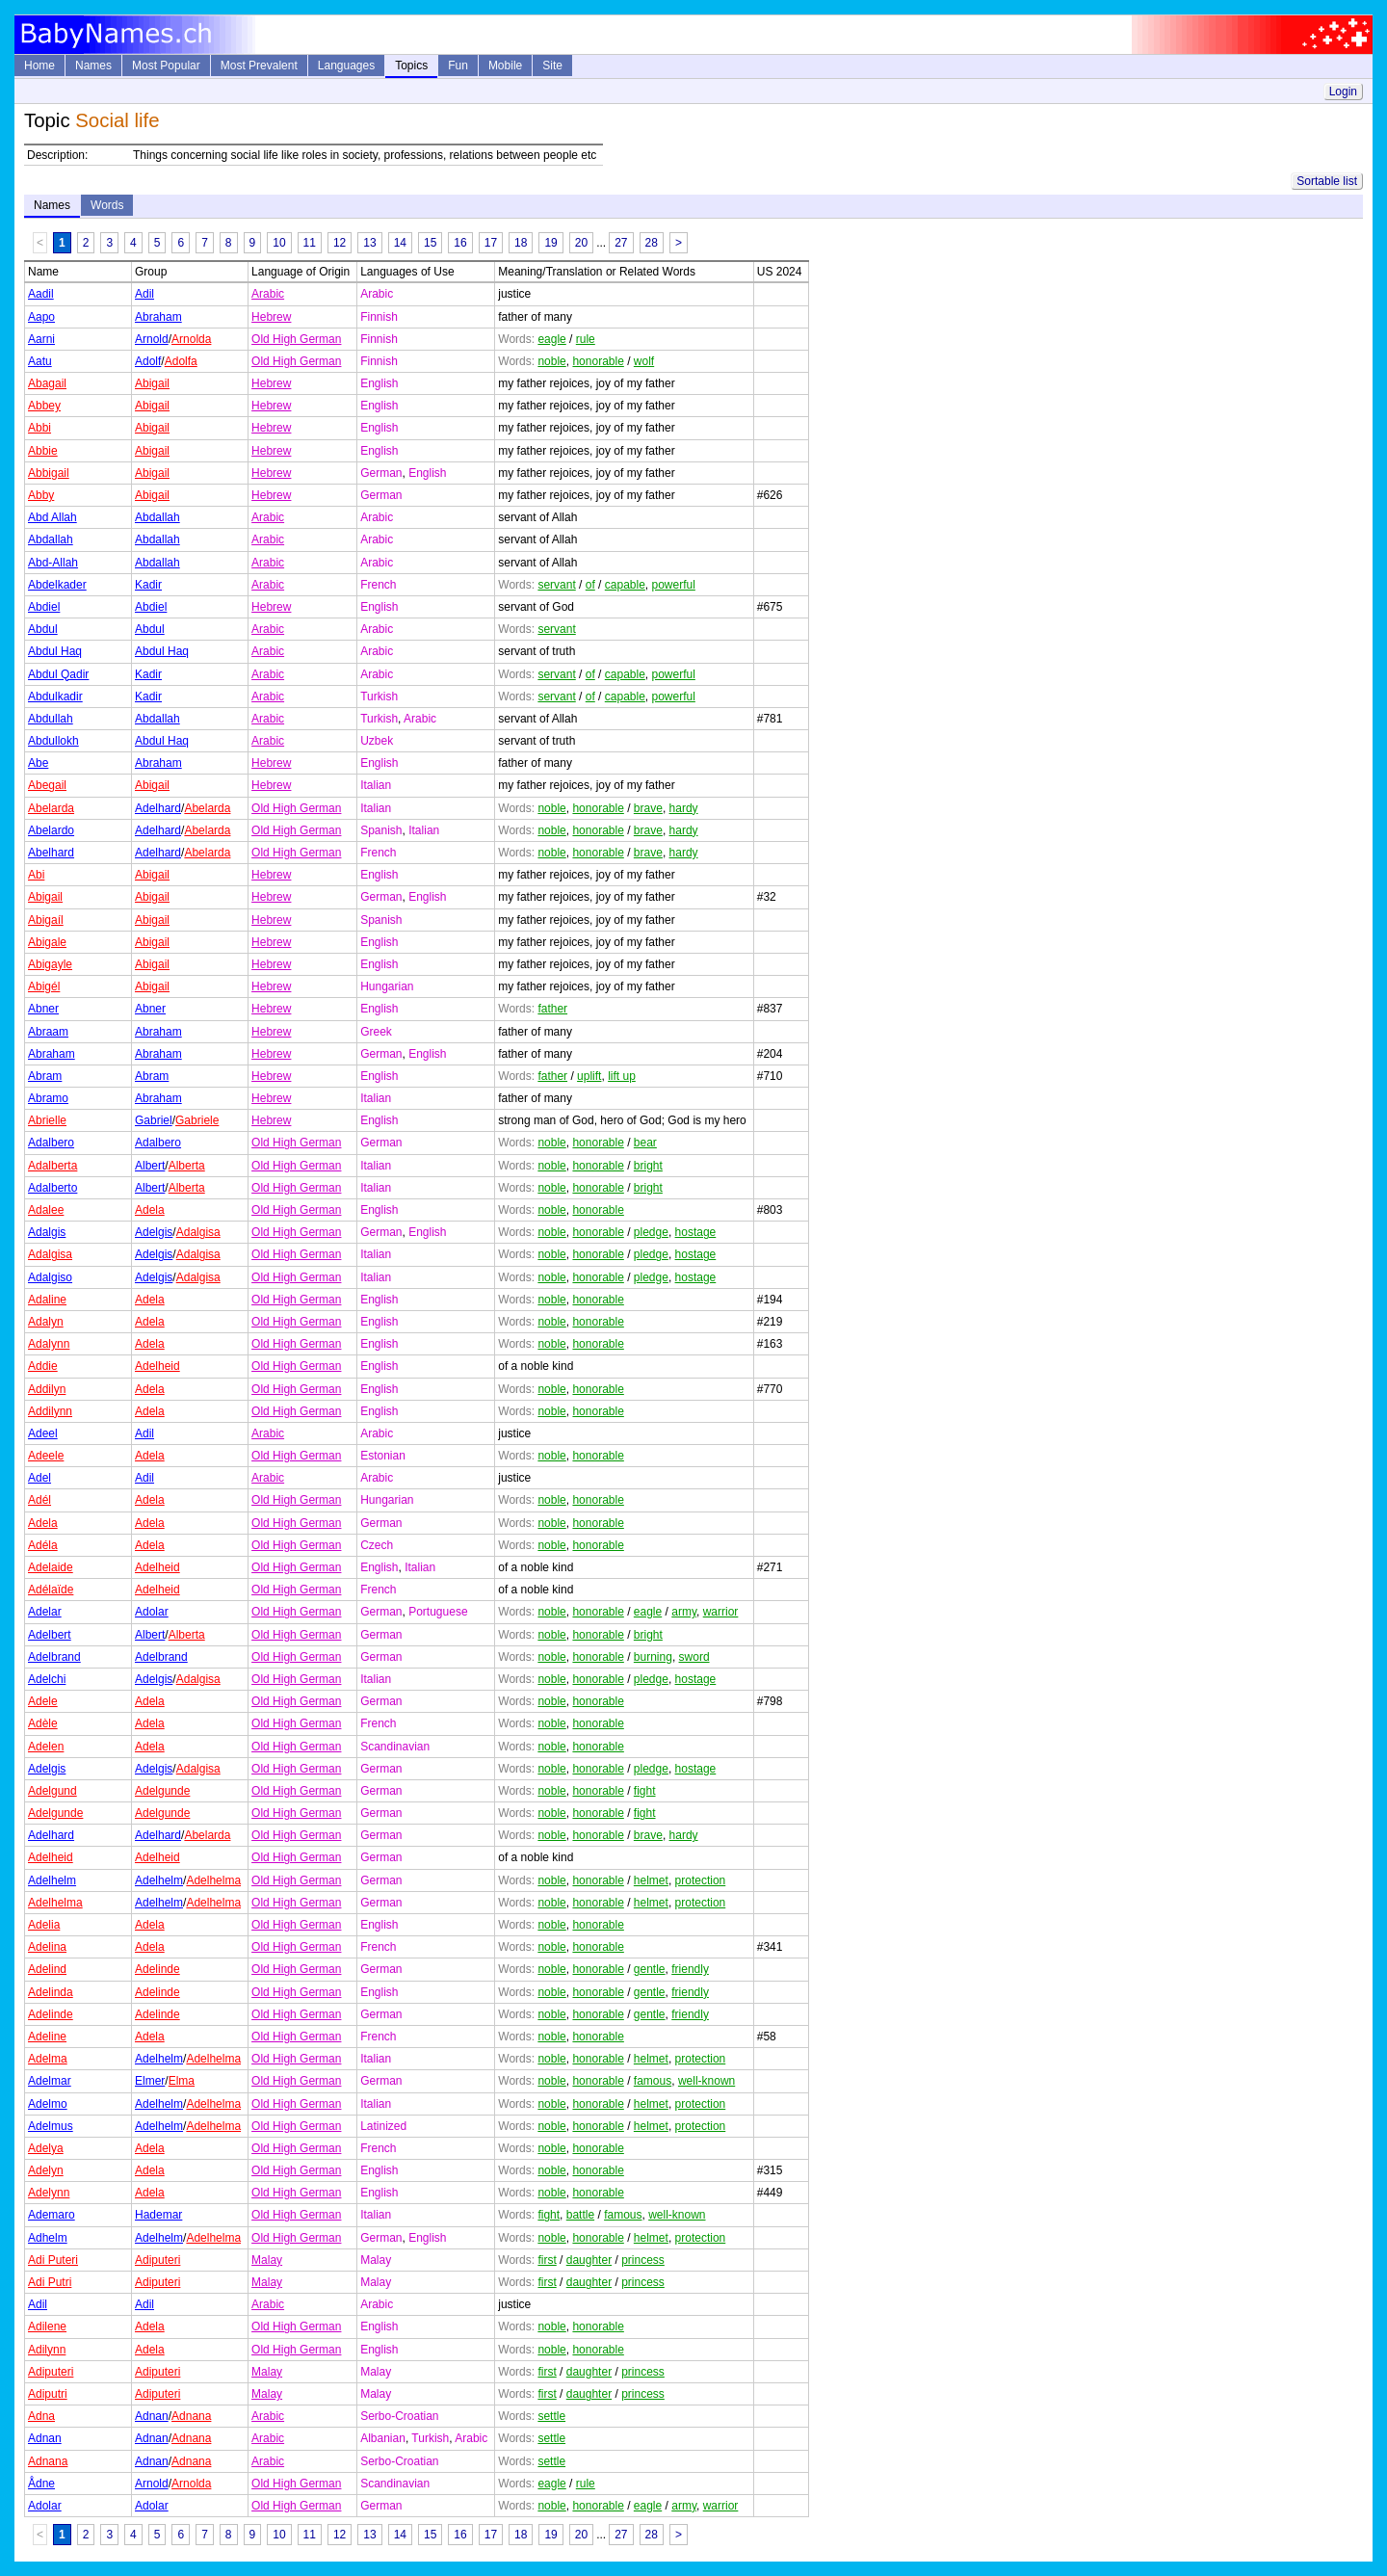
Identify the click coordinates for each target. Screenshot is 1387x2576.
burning (653, 1657)
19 (550, 243)
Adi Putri (49, 2282)
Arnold (152, 339)
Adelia (44, 1925)
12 (339, 243)
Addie (43, 1366)
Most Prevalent (259, 65)
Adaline (47, 1299)
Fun (458, 65)
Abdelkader (57, 584)
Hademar (158, 2214)
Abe (38, 763)
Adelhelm (52, 1880)
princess (643, 2260)
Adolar (152, 1611)
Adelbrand (54, 1657)
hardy (683, 808)
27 (621, 243)
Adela (150, 1210)
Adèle (43, 1723)
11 (309, 243)
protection (700, 1880)
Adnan (152, 2416)
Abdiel (44, 607)
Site (552, 65)
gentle (650, 1969)
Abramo (48, 1098)
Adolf (148, 361)
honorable (597, 361)
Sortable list (1326, 181)
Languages (346, 65)
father (552, 1008)
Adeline (47, 2036)
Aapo (41, 317)
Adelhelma (213, 1880)
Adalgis (46, 1232)
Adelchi (46, 1679)
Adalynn (48, 1344)
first (546, 2260)
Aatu (40, 361)
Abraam (48, 1031)
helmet (651, 1880)
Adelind (47, 1969)
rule (585, 339)
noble (551, 361)
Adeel (43, 1433)
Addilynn (50, 1411)
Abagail (47, 383)
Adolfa (181, 361)
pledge (651, 1232)
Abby (41, 495)
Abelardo (51, 830)
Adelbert (49, 1635)
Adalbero (51, 1142)
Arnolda (191, 339)
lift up (622, 1076)
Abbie (43, 451)
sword (694, 1657)
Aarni (41, 339)
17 (490, 243)
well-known (706, 2081)
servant (556, 584)
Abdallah (157, 517)
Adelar (45, 1611)
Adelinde (157, 1969)
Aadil (41, 294)
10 (279, 243)
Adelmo (47, 2104)
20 (581, 243)
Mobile (505, 65)
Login (1343, 91)
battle (580, 2214)
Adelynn (48, 2192)
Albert (150, 1165)
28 (651, 243)
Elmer (150, 2081)
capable (625, 584)
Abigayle (50, 964)
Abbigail (48, 473)
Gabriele (197, 1120)
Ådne (41, 2483)
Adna (41, 2416)
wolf (644, 361)
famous (652, 2081)
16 (460, 243)
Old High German (296, 339)
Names (93, 65)
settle (551, 2416)
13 (369, 243)
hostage (696, 1232)
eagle (551, 339)
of (590, 584)
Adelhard (158, 808)
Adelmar (49, 2081)
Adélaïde (50, 1589)
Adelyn (46, 2170)
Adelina (47, 1947)
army (683, 1611)
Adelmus (50, 2126)
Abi (36, 874)
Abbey (44, 405)
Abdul (43, 629)
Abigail (152, 383)
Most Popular (166, 65)
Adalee (46, 1210)
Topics (411, 65)
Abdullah (50, 718)
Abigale (47, 942)
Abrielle (47, 1120)
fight (645, 1791)
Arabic (267, 294)
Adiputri (47, 2394)
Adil (144, 294)
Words (107, 205)
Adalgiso (50, 1277)
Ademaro (51, 2214)
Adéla (43, 1545)
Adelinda (50, 1992)
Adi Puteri (53, 2260)
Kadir (148, 584)
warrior (721, 1611)
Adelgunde (162, 1791)
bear (645, 1142)
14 (400, 243)
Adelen (46, 1746)
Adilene (47, 2326)
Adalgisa (198, 1232)
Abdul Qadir (58, 674)
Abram (45, 1076)
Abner (43, 1008)
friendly (690, 1969)
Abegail (47, 785)
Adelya (46, 2148)
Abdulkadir (55, 696)
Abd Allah (52, 517)
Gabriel (153, 1120)
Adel (39, 1478)
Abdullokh (53, 741)
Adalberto (52, 1188)
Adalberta (52, 1165)
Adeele (46, 1455)
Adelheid (157, 1366)
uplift (589, 1076)
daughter (589, 2260)
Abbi (39, 427)
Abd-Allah (53, 562)
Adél (39, 1500)
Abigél (44, 986)
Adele (43, 1701)
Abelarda (51, 808)
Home (39, 65)
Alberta (187, 1165)
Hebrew (271, 317)
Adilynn (46, 2349)
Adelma (47, 2058)
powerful (673, 584)
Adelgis (153, 1232)
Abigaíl (46, 920)
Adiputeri (157, 2260)
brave (648, 808)
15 (430, 243)
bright (648, 1165)
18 (520, 243)
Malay (266, 2260)
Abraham (158, 317)
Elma (182, 2081)
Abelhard (51, 852)
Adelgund (52, 1791)
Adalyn (46, 1321)
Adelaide (50, 1567)
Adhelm (47, 2238)
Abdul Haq (55, 651)
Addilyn (46, 1389)
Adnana (191, 2416)
